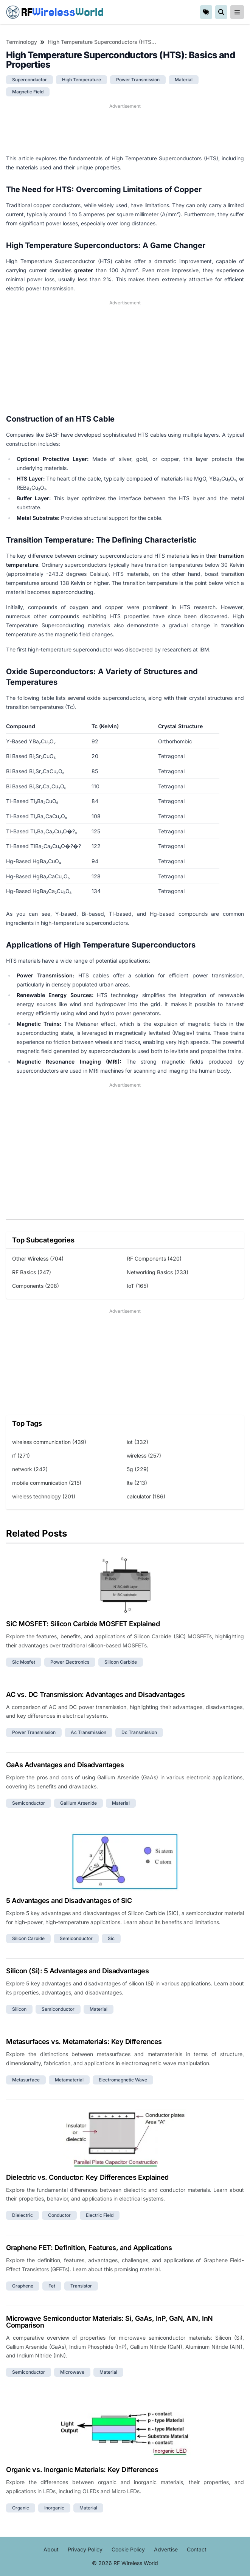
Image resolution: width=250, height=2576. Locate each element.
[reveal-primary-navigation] (237, 12)
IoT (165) (137, 1286)
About (51, 2549)
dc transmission (139, 1732)
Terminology (21, 42)
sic (111, 1938)
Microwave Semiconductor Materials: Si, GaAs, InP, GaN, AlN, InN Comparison (109, 2321)
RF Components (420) (154, 1258)
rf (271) (21, 1455)
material (184, 79)
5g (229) (138, 1469)
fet (51, 2286)
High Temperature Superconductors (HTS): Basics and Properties (102, 42)
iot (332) (137, 1442)
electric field (99, 2215)
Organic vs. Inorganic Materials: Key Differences (82, 2470)
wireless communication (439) (49, 1442)
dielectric (22, 2215)
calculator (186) (146, 1496)
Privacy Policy (85, 2549)
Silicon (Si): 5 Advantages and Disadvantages (77, 1971)
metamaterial (69, 2080)
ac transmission (88, 1732)
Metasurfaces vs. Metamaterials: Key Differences (84, 2042)
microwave (72, 2372)
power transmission (138, 79)
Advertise (166, 2549)
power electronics (69, 1662)
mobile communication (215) (46, 1483)
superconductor (29, 79)
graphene (22, 2286)
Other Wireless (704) (38, 1258)
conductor (59, 2215)
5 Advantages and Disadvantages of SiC (69, 1900)
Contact (197, 2549)
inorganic (54, 2508)
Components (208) (35, 1286)
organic (20, 2508)
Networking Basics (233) (157, 1272)
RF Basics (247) (31, 1272)
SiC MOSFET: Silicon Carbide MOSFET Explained (83, 1624)
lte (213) (137, 1483)
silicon (19, 2009)
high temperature (81, 79)
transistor (81, 2286)
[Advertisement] (125, 129)
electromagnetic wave (123, 2080)
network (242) (30, 1469)
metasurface (26, 2080)
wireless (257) (144, 1455)
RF (55, 12)
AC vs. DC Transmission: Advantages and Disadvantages (95, 1694)
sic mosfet (23, 1662)
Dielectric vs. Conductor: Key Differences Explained (87, 2177)
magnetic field (27, 92)
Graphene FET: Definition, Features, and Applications (89, 2248)
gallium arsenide (78, 1803)
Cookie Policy (128, 2549)
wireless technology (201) (43, 1496)
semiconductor (28, 1803)
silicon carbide (120, 1662)
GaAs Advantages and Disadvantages (65, 1765)
